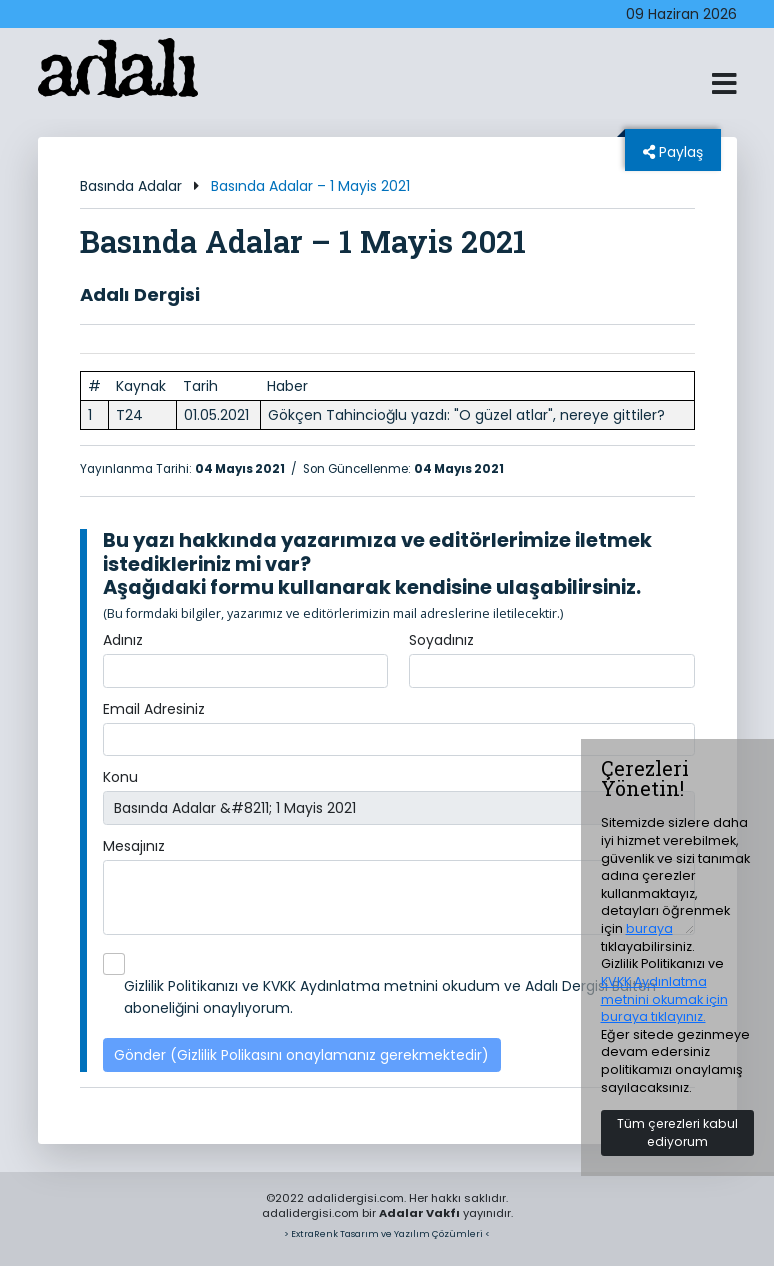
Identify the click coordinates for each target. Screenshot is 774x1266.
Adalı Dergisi (140, 294)
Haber (287, 386)
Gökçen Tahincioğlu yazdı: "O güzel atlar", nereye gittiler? (466, 415)
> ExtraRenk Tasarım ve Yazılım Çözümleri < (387, 1233)
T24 (129, 415)
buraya (649, 928)
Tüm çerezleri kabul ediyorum (677, 1132)
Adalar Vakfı (419, 1213)
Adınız (123, 640)
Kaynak (141, 386)
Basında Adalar (131, 186)
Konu (120, 777)
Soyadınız (441, 640)
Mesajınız (134, 846)
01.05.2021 (216, 415)
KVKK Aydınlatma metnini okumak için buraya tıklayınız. (664, 999)
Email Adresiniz (154, 709)
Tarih (200, 386)
